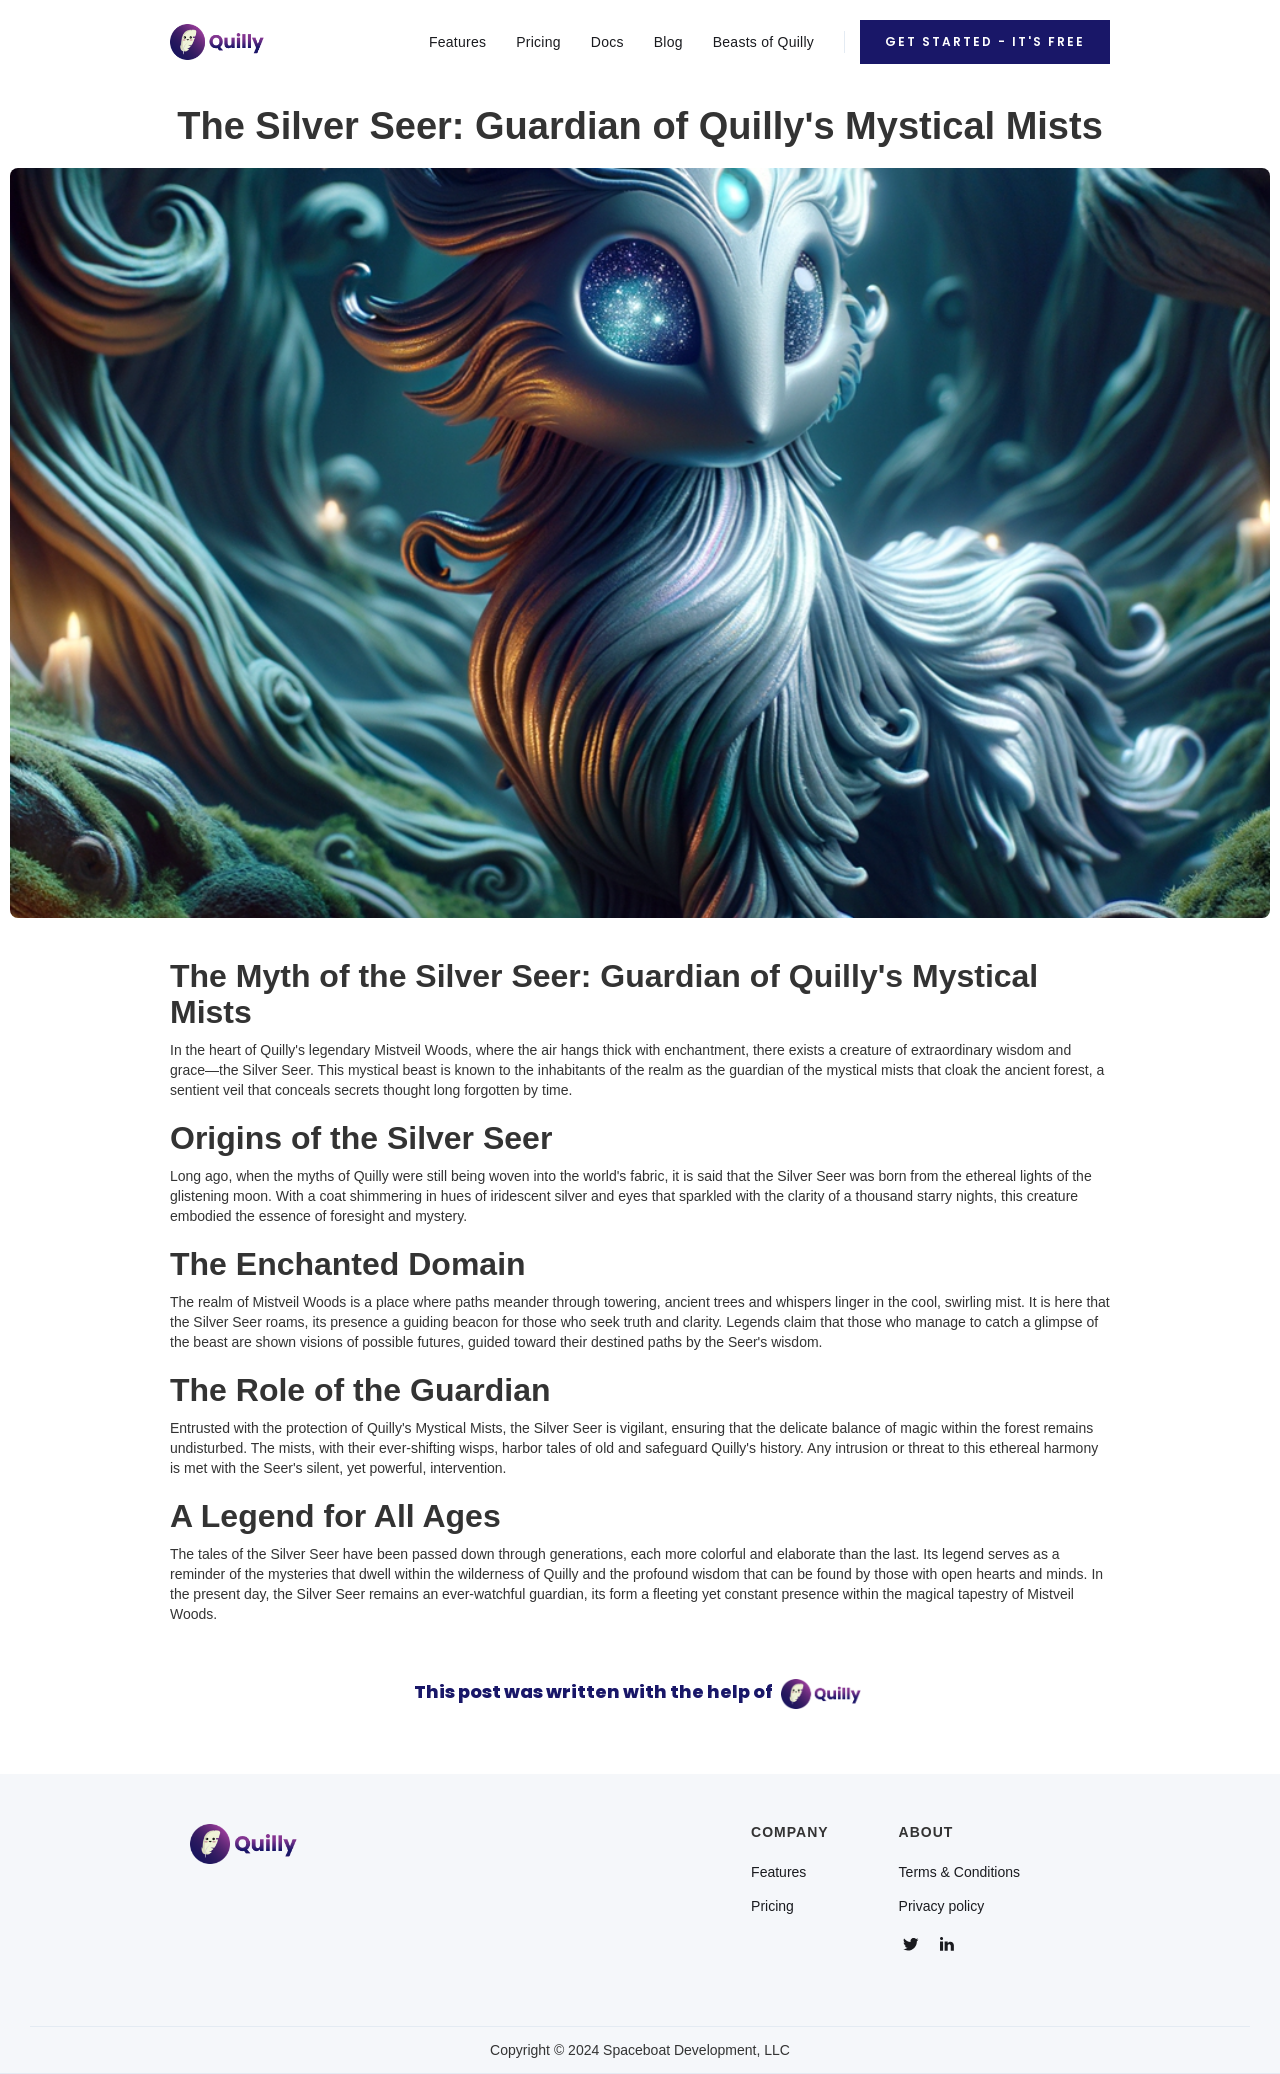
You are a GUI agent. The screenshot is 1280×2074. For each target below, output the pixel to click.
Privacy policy (942, 1906)
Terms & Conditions (959, 1872)
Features (457, 42)
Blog (668, 42)
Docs (607, 42)
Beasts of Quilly (763, 42)
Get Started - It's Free (985, 41)
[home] (217, 41)
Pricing (538, 42)
